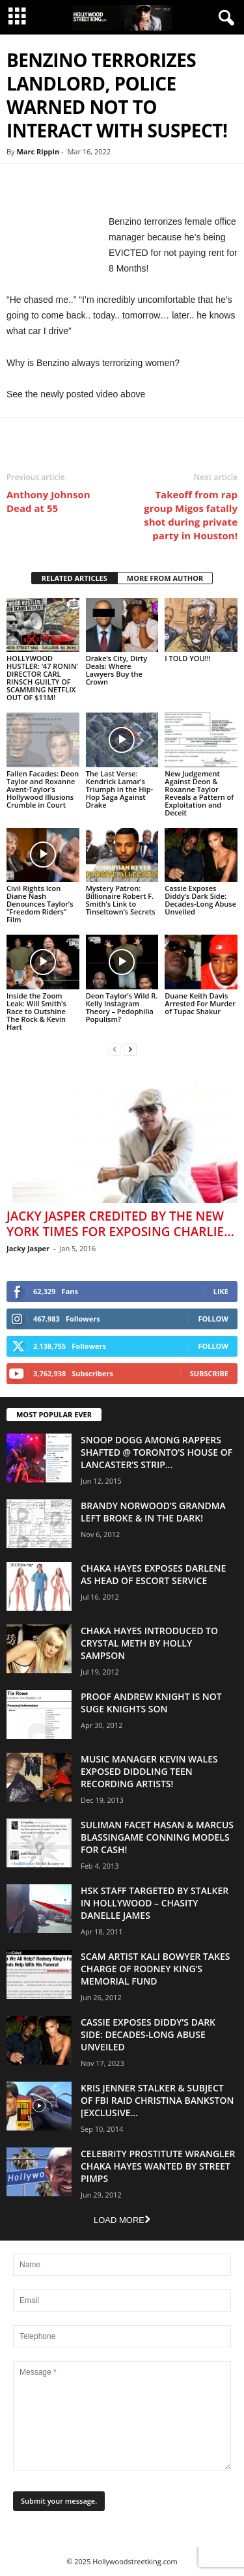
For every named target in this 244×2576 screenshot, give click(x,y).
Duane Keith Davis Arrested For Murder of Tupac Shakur (200, 1003)
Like (220, 1291)
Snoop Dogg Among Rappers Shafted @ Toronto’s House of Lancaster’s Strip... (156, 1452)
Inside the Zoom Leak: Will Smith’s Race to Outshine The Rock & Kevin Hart (36, 1011)
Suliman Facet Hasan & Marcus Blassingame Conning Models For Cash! (157, 1837)
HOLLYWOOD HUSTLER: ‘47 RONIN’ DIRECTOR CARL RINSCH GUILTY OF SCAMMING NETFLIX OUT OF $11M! (42, 677)
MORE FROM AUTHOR (165, 578)
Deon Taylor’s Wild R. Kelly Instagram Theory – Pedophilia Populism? (122, 1007)
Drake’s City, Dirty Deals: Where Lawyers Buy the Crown (116, 669)
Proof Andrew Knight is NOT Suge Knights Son (151, 1702)
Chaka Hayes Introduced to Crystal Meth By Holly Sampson (149, 1643)
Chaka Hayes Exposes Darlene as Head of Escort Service (153, 1574)
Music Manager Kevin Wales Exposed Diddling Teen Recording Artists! (149, 1771)
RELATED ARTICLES (74, 578)
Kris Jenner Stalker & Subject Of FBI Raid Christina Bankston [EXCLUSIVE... (157, 2100)
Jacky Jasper (28, 1248)
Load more (122, 2220)
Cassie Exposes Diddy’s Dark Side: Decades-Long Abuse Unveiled (200, 899)
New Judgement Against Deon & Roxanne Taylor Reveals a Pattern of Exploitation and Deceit (199, 793)
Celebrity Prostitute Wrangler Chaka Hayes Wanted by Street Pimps (158, 2166)
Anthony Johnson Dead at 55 (48, 501)
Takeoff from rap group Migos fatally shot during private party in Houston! (190, 515)
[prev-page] (114, 1049)
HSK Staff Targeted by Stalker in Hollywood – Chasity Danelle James (154, 1902)
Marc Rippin (37, 151)
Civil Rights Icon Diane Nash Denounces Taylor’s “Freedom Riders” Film (40, 903)
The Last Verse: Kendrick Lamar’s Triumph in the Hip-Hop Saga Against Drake (119, 789)
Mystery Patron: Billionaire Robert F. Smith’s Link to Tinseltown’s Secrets (121, 899)
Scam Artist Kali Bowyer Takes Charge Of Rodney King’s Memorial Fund (155, 1968)
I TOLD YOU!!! (187, 658)
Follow (213, 1318)
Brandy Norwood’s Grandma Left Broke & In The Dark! (153, 1511)
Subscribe (209, 1373)
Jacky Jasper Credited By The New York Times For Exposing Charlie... (120, 1224)
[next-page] (130, 1049)
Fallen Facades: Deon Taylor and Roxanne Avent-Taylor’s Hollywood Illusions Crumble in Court (43, 789)
